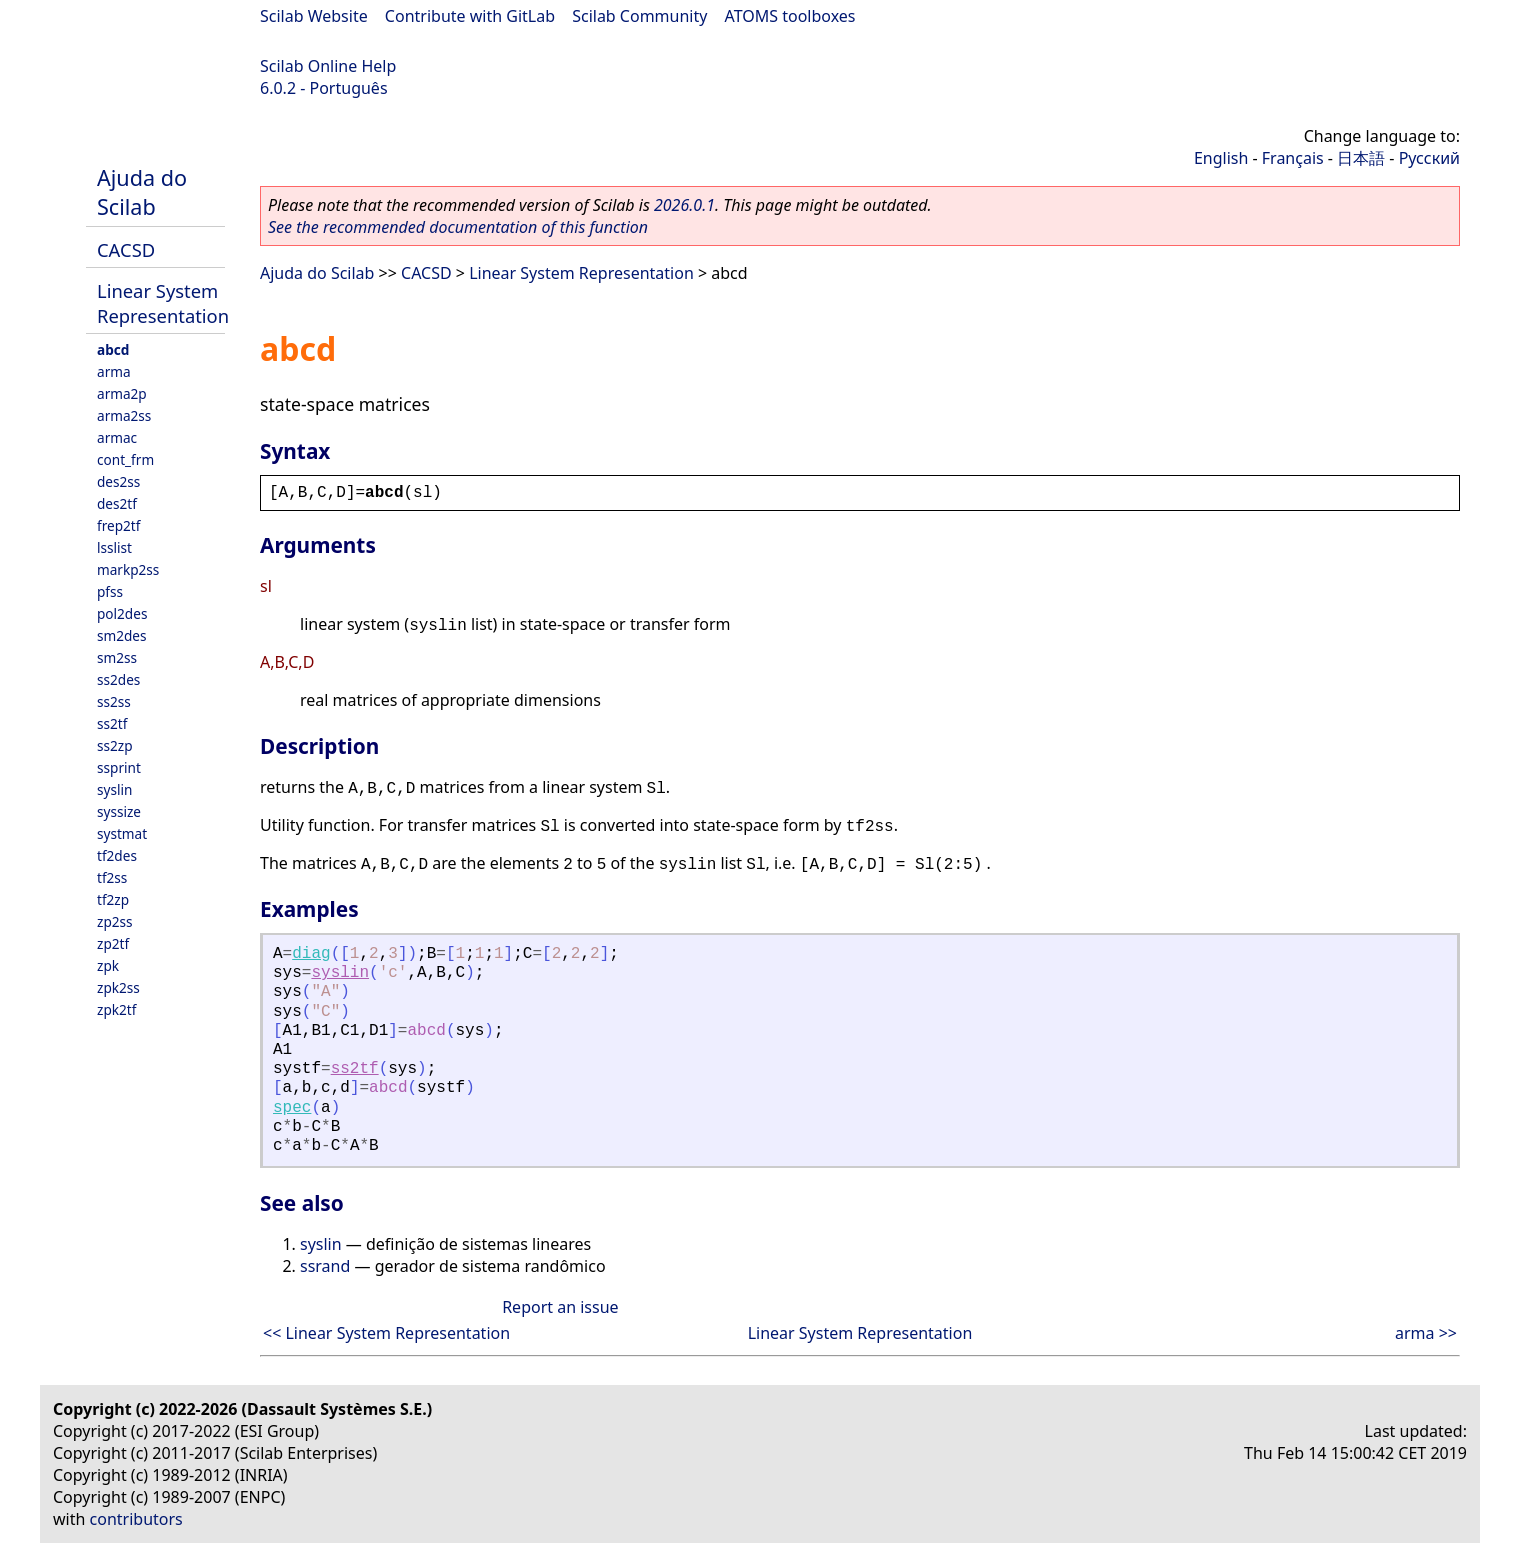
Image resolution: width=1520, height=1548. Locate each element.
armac (117, 437)
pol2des (122, 613)
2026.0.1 (684, 205)
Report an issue (560, 1307)
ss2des (118, 679)
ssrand (325, 1266)
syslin (114, 789)
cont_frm (125, 459)
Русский (1429, 158)
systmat (122, 833)
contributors (136, 1519)
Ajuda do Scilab (142, 192)
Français (1293, 158)
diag (311, 954)
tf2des (117, 855)
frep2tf (118, 525)
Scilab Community (639, 16)
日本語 (1361, 158)
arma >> (1426, 1333)
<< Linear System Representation (386, 1333)
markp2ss (128, 569)
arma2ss (124, 415)
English (1221, 158)
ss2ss (114, 701)
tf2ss (112, 877)
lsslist (114, 547)
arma (114, 371)
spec (292, 1108)
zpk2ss (118, 987)
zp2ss (115, 921)
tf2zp (113, 899)
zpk (108, 965)
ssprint (119, 767)
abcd (113, 349)
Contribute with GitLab (470, 16)
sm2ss (117, 657)
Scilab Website (314, 16)
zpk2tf (116, 1009)
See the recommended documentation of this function (458, 227)
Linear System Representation (163, 303)
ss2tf (112, 723)
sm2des (122, 635)
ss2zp (115, 745)
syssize (119, 811)
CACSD (126, 249)
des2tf (117, 503)
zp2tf (113, 943)
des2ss (118, 481)
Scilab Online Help (328, 66)
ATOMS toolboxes (790, 16)
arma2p (122, 393)
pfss (110, 591)
